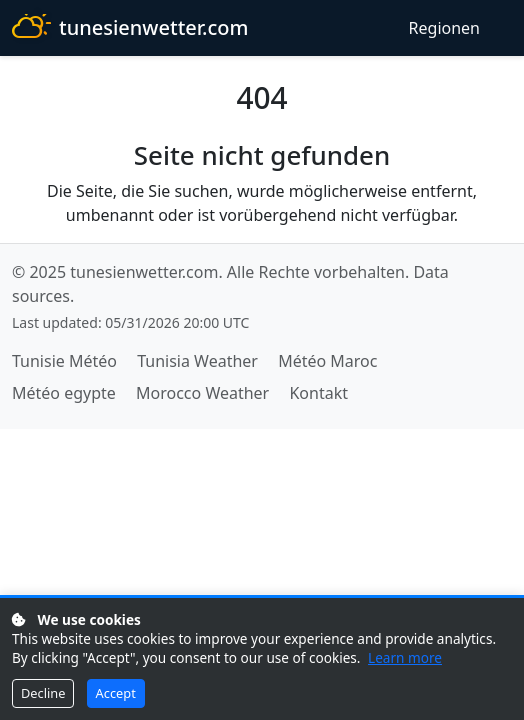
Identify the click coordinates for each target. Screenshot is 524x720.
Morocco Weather (202, 393)
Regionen (444, 28)
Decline (43, 693)
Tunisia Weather (197, 361)
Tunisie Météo (64, 361)
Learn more (405, 657)
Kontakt (318, 393)
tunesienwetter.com (130, 28)
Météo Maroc (327, 361)
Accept (116, 693)
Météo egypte (64, 393)
